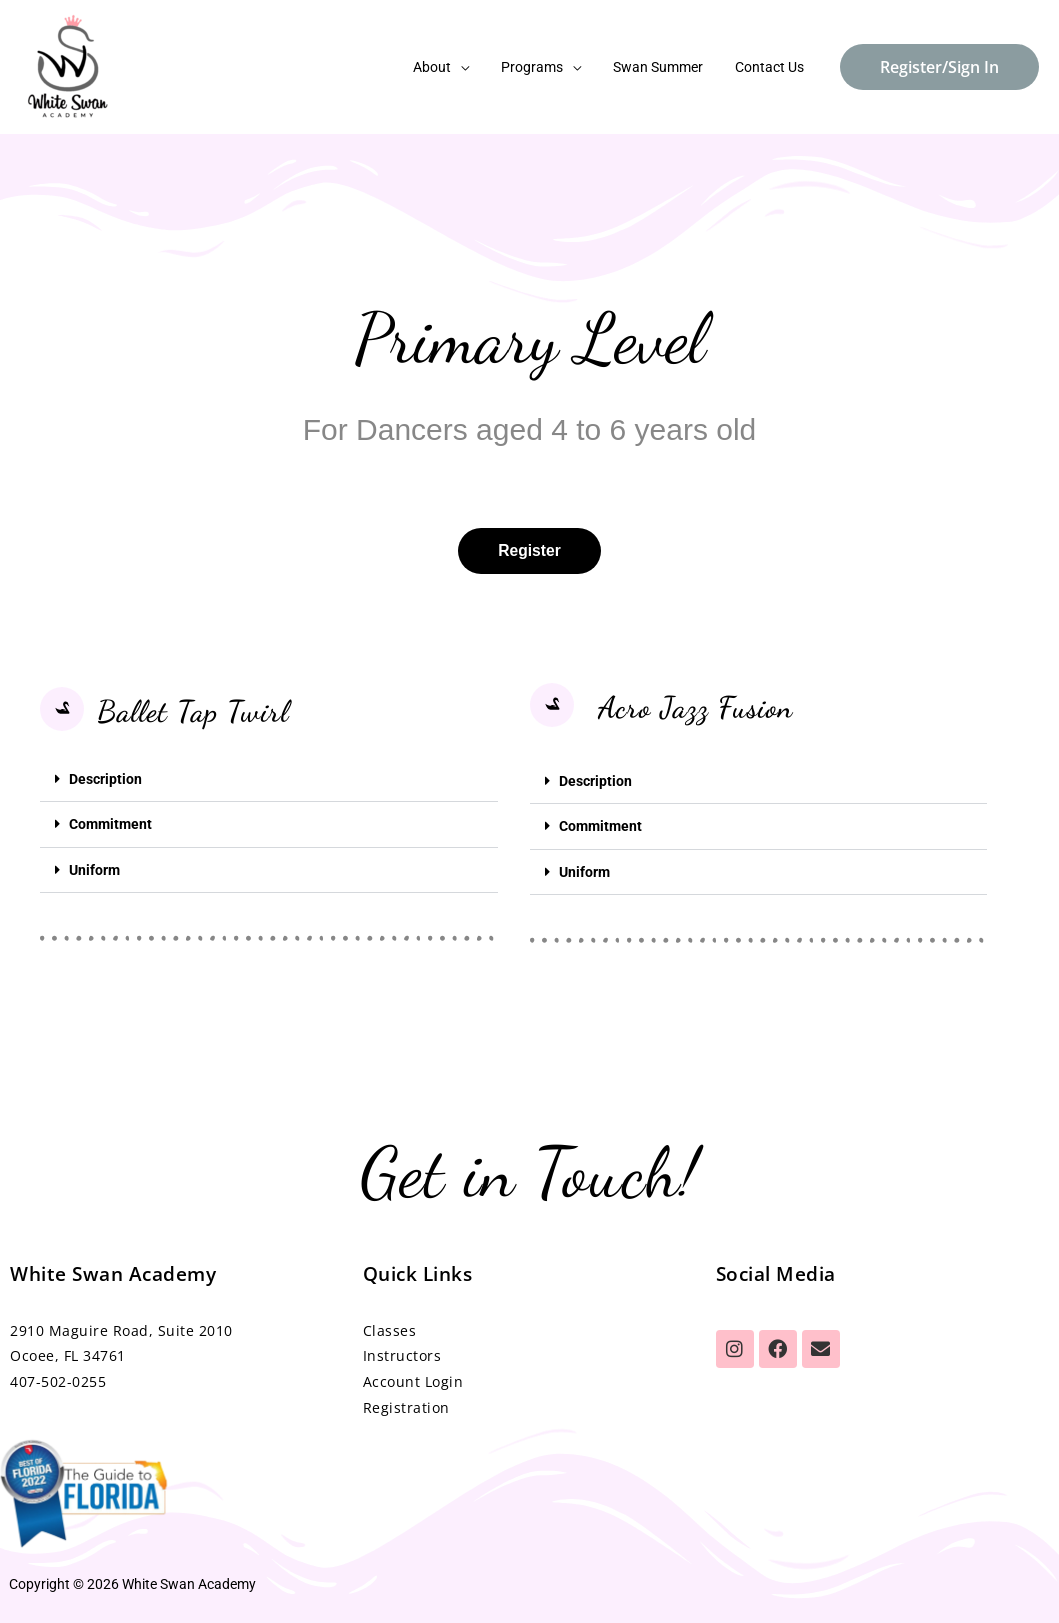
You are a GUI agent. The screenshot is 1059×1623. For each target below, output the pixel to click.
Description (105, 779)
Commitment (110, 824)
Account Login (413, 1380)
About (446, 67)
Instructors (402, 1354)
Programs (542, 67)
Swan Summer (664, 67)
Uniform (94, 869)
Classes (392, 1328)
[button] (269, 779)
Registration (406, 1406)
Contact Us (771, 67)
